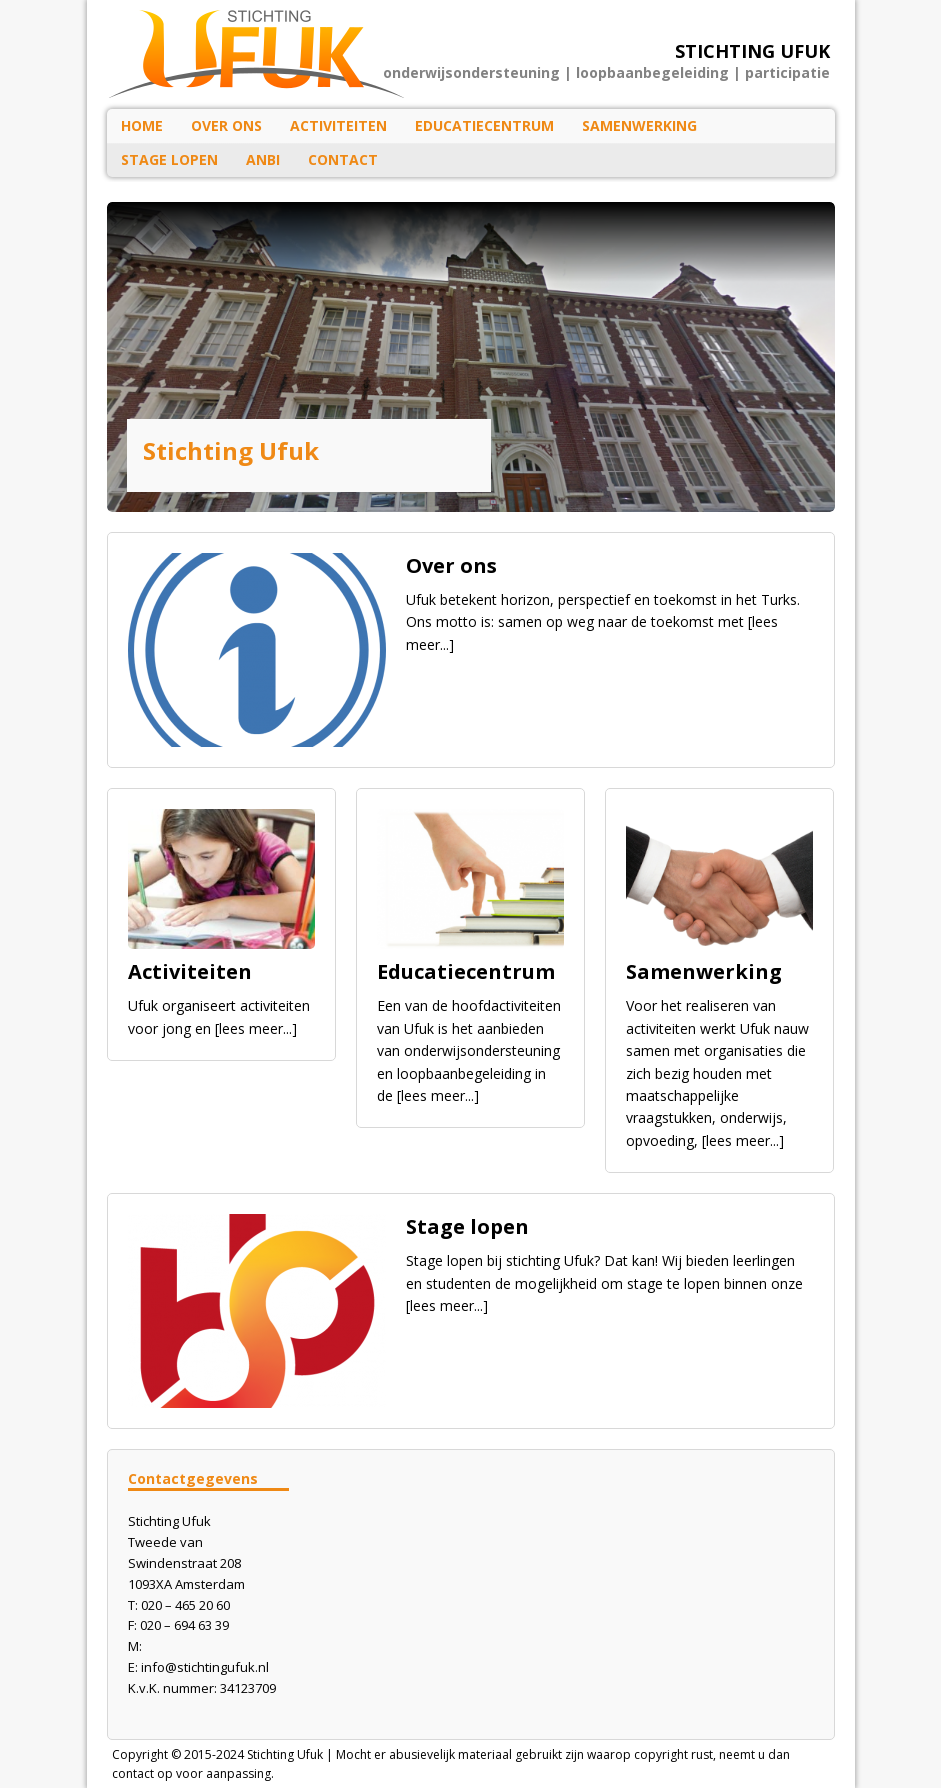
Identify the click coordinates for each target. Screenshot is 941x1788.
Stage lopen (169, 159)
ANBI (263, 159)
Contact (343, 159)
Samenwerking (639, 125)
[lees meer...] (256, 1028)
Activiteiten (338, 125)
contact (133, 1773)
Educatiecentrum (484, 125)
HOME (142, 125)
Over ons (226, 125)
